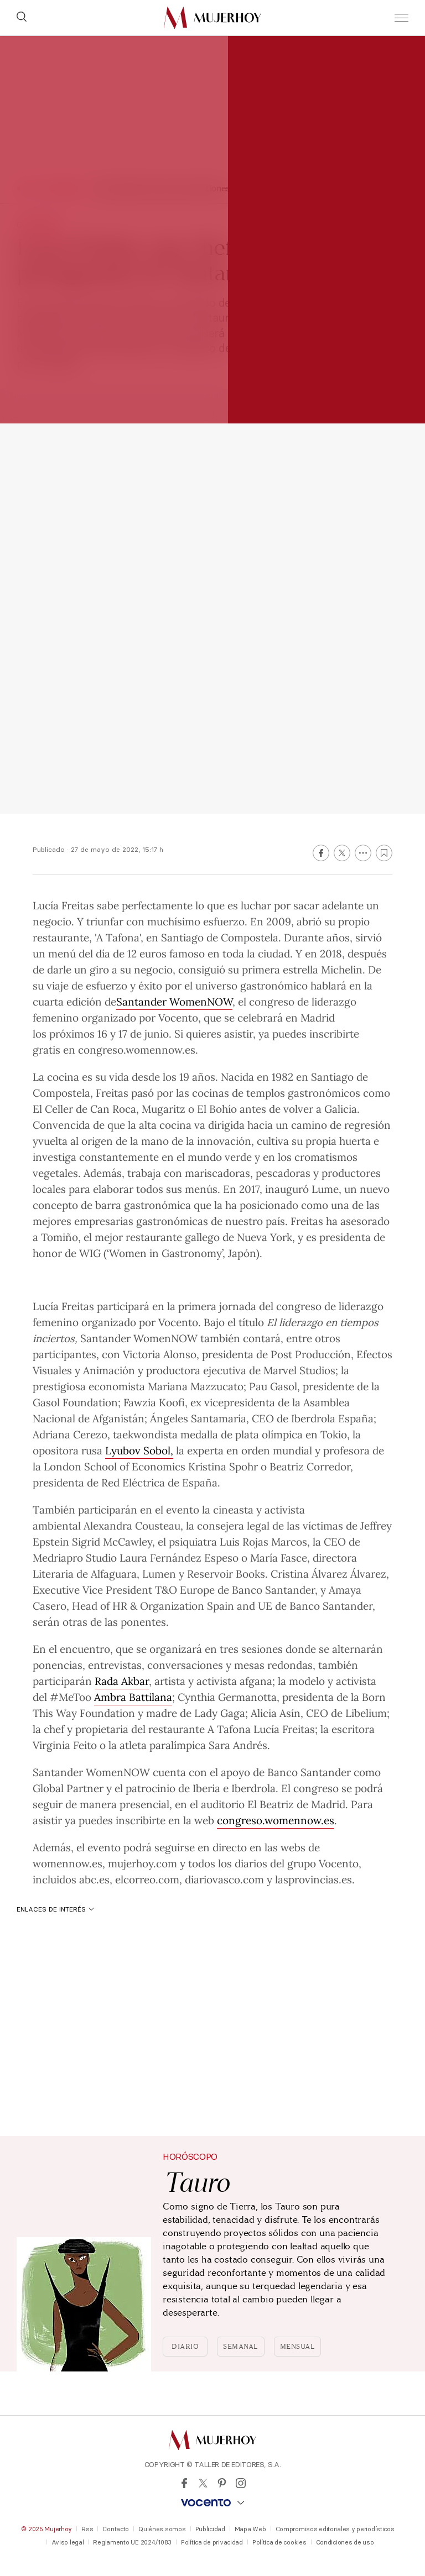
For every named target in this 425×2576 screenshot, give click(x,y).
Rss (87, 2529)
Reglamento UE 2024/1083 (132, 2542)
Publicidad (210, 2529)
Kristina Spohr (223, 1466)
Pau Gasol (273, 1386)
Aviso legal (67, 2542)
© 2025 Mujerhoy (46, 2529)
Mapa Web (250, 2529)
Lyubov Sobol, (139, 1450)
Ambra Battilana (133, 1696)
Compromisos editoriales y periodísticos (335, 2529)
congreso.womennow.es (275, 1820)
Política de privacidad (212, 2542)
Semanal (240, 2346)
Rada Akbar (122, 1680)
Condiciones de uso (345, 2542)
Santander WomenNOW (174, 1001)
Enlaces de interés (55, 1909)
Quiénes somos (161, 2529)
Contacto (115, 2529)
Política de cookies (279, 2542)
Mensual (297, 2346)
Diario (185, 2346)
